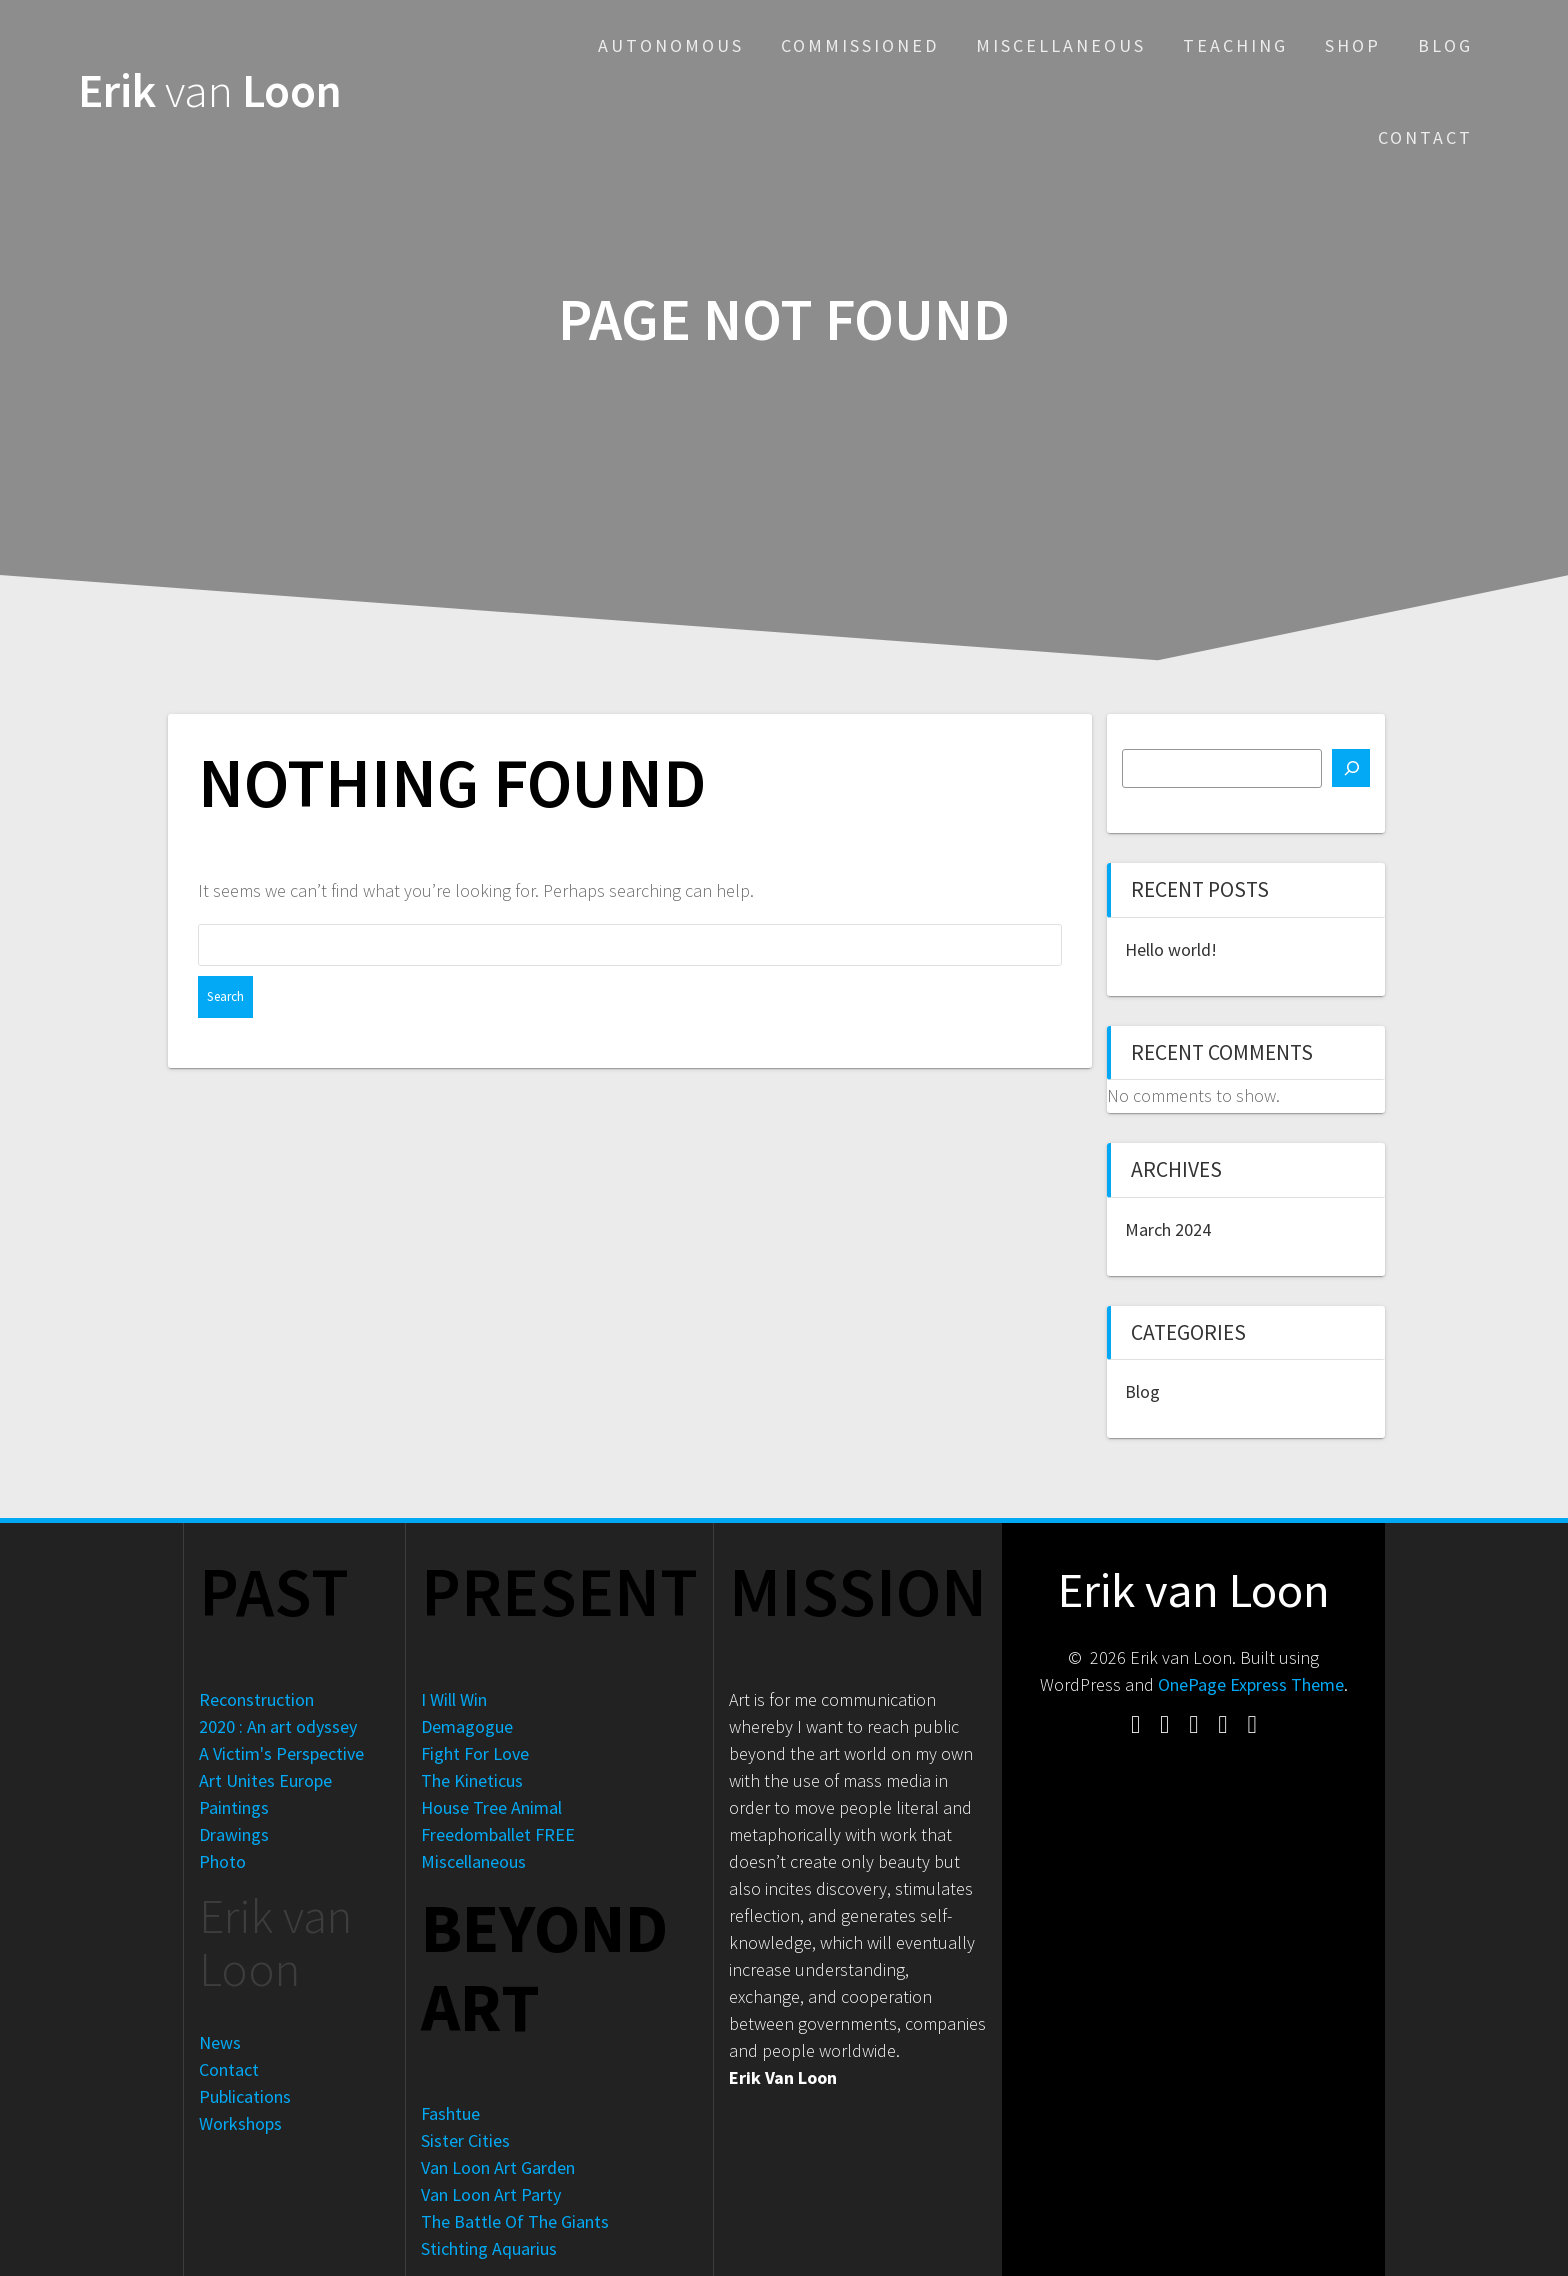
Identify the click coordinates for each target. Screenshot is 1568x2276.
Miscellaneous (1061, 45)
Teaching (1235, 45)
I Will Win (454, 1699)
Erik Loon (210, 91)
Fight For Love (475, 1753)
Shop (1353, 45)
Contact (1425, 137)
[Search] (1351, 768)
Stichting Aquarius (489, 2248)
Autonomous (671, 45)
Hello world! (1171, 949)
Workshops (240, 2123)
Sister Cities (465, 2140)
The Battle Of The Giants (515, 2221)
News (220, 2042)
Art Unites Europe (265, 1780)
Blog (1445, 45)
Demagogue (467, 1726)
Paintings (234, 1807)
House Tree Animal (491, 1807)
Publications (245, 2096)
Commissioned (860, 45)
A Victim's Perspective (281, 1753)
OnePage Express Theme (1251, 1684)
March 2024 (1168, 1229)
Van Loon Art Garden (498, 2167)
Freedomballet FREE (498, 1834)
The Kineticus (472, 1780)
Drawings (234, 1834)
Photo (222, 1861)
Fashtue (450, 2113)
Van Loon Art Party (491, 2194)
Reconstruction (256, 1699)
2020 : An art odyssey (278, 1726)
